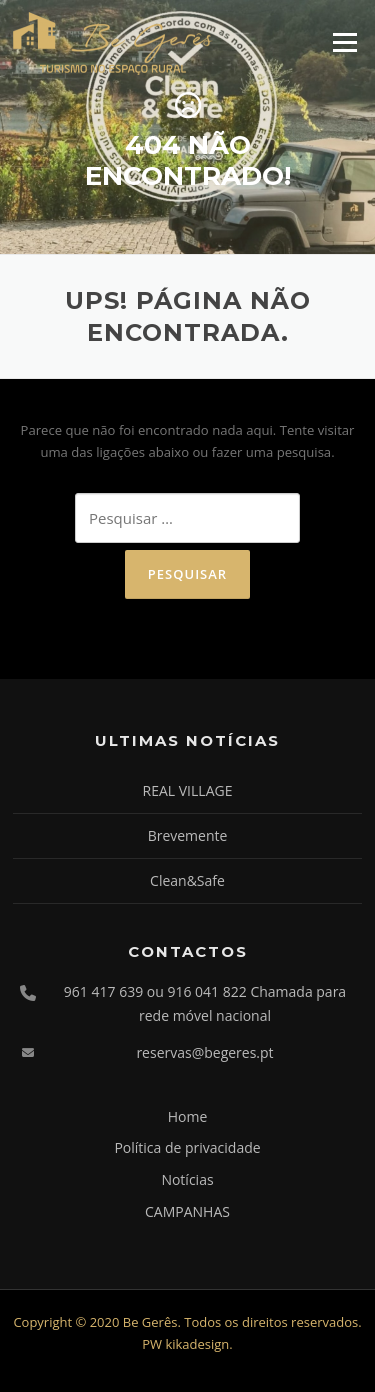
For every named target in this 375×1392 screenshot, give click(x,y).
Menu (344, 42)
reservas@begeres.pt (204, 1052)
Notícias (187, 1179)
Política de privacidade (187, 1147)
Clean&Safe (187, 880)
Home (188, 1116)
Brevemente (188, 835)
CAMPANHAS (187, 1211)
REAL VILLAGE (188, 790)
